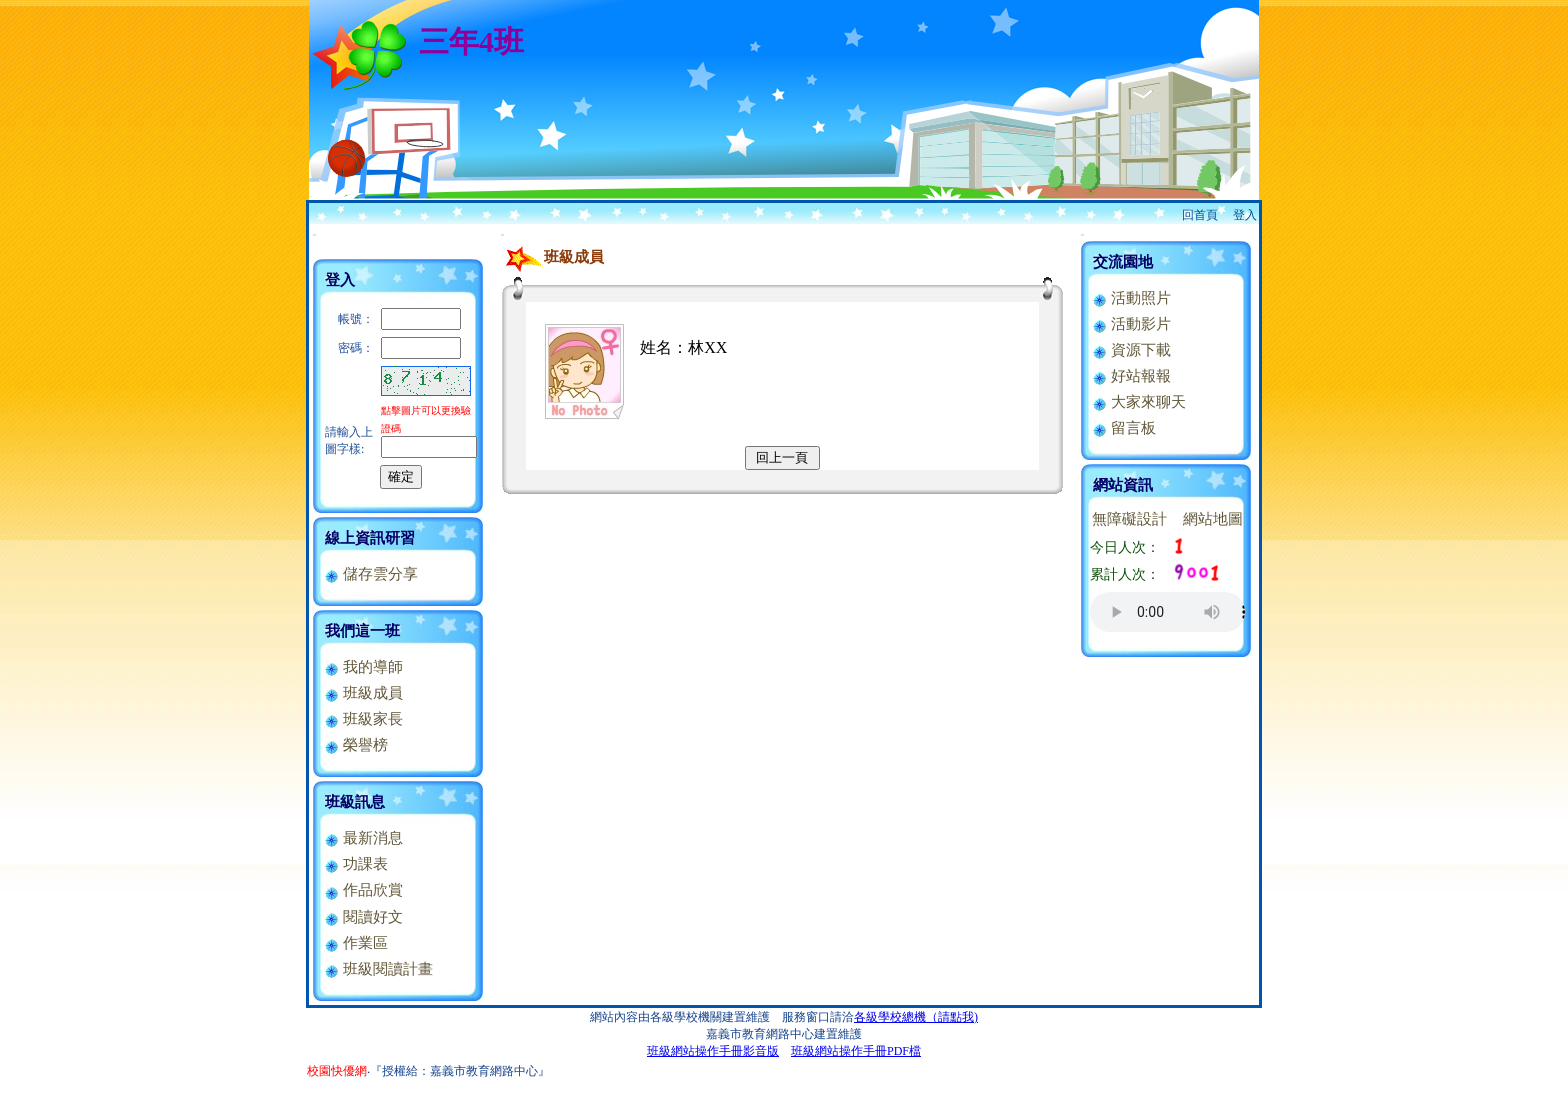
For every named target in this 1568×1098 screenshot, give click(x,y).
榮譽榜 (356, 745)
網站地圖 (1213, 519)
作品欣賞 (363, 890)
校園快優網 (337, 1071)
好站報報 (1131, 376)
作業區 (356, 943)
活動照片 (1131, 298)
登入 (1245, 215)
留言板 (1124, 428)
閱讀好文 (363, 917)
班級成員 (363, 693)
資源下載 (1131, 350)
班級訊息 (355, 802)
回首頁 (1200, 215)
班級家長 (363, 719)
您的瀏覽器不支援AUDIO (1167, 612)
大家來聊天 (1139, 402)
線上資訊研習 (370, 538)
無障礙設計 (1129, 519)
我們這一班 (362, 631)
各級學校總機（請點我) (916, 1017)
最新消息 (363, 838)
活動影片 (1131, 324)
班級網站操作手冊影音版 (713, 1051)
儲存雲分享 (371, 574)
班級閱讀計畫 (378, 969)
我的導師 (363, 667)
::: (314, 234)
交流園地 (1123, 262)
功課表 (356, 864)
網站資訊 (1123, 485)
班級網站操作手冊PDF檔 (856, 1051)
